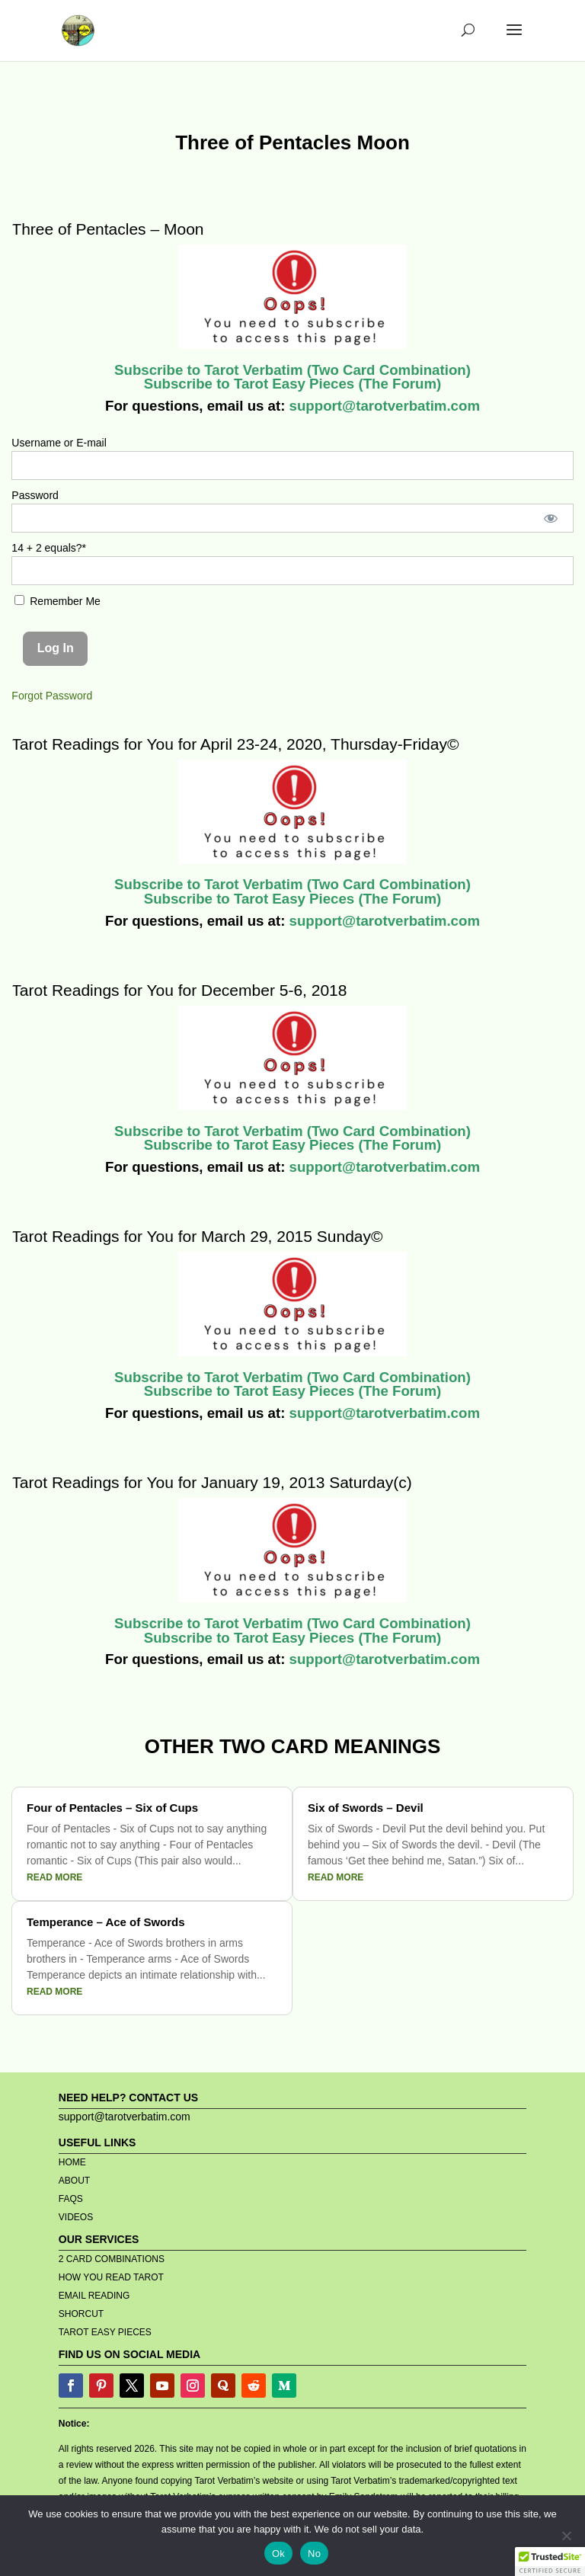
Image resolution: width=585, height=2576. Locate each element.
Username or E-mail (58, 443)
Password (34, 495)
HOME (72, 2162)
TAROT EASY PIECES (105, 2332)
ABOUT (74, 2180)
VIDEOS (76, 2217)
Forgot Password (51, 696)
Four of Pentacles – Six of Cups (112, 1807)
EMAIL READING (94, 2295)
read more (54, 1877)
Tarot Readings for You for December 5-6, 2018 (179, 990)
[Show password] (550, 518)
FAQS (71, 2199)
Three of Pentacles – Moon (107, 229)
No (314, 2553)
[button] (550, 2561)
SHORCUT (81, 2314)
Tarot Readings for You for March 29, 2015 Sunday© (196, 1236)
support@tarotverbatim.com (382, 406)
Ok (278, 2553)
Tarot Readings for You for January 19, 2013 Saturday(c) (211, 1482)
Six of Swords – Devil (366, 1807)
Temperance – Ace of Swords (106, 1921)
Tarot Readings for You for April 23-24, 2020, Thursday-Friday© (235, 744)
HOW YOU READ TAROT (111, 2277)
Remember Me (57, 601)
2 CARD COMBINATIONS (112, 2259)
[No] (566, 2535)
